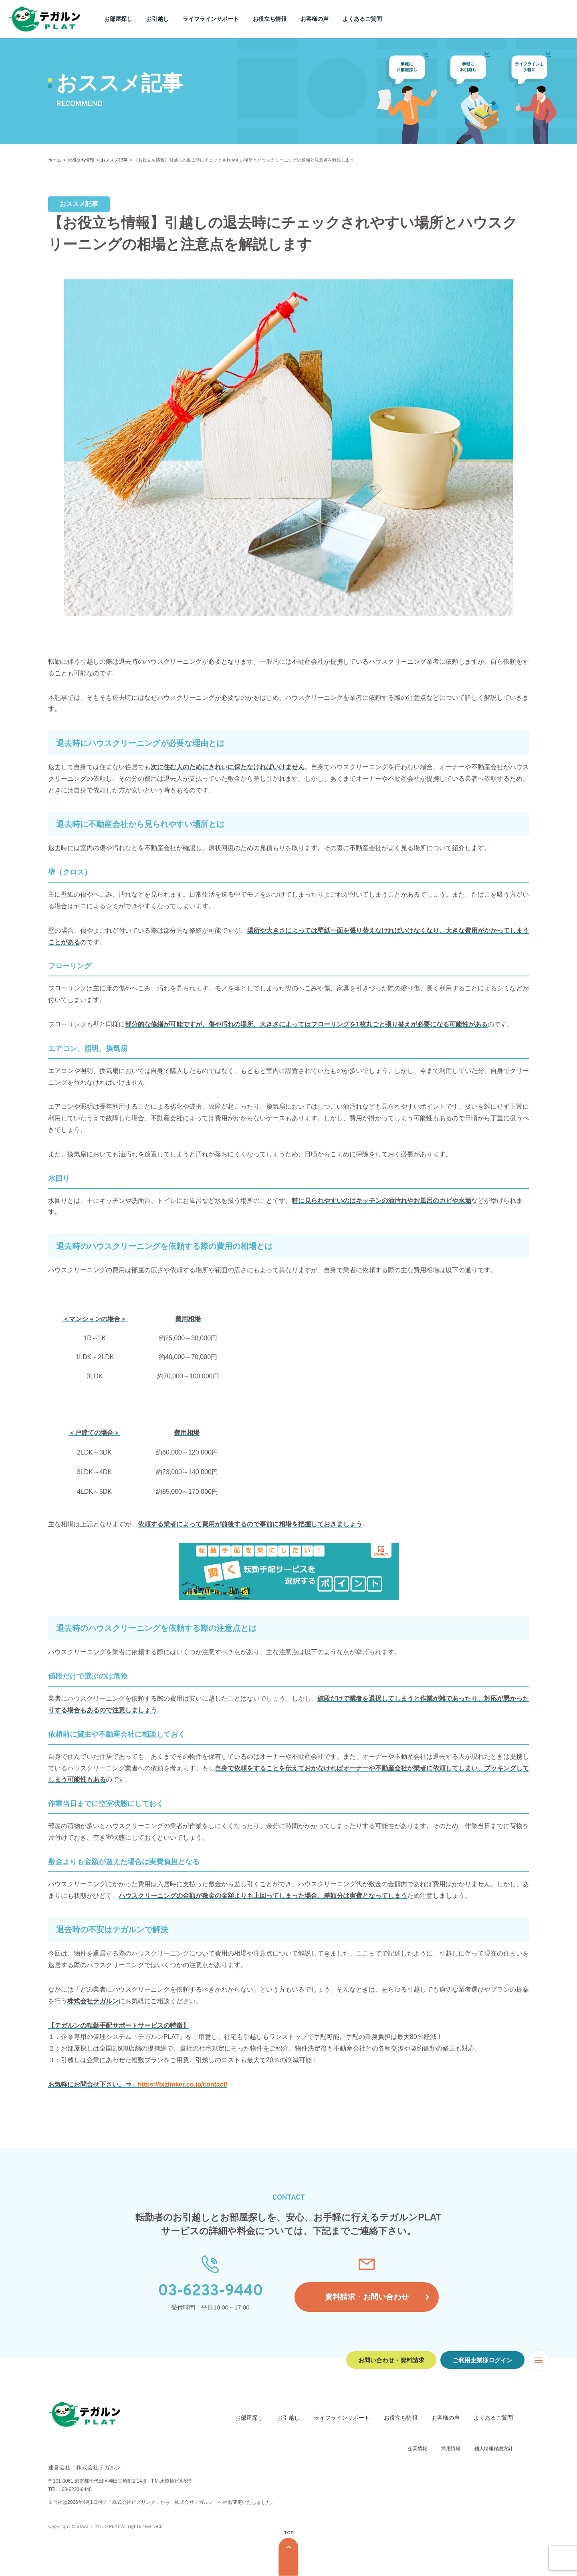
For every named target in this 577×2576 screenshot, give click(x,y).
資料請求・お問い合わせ (367, 2297)
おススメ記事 (114, 160)
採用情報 (450, 2449)
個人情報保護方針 (493, 2449)
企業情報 (417, 2449)
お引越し (157, 19)
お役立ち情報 (269, 19)
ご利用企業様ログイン (482, 2360)
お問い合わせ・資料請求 (391, 2360)
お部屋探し (118, 19)
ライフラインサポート (211, 19)
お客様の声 (315, 19)
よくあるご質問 (362, 19)
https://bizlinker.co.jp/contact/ (183, 2084)
